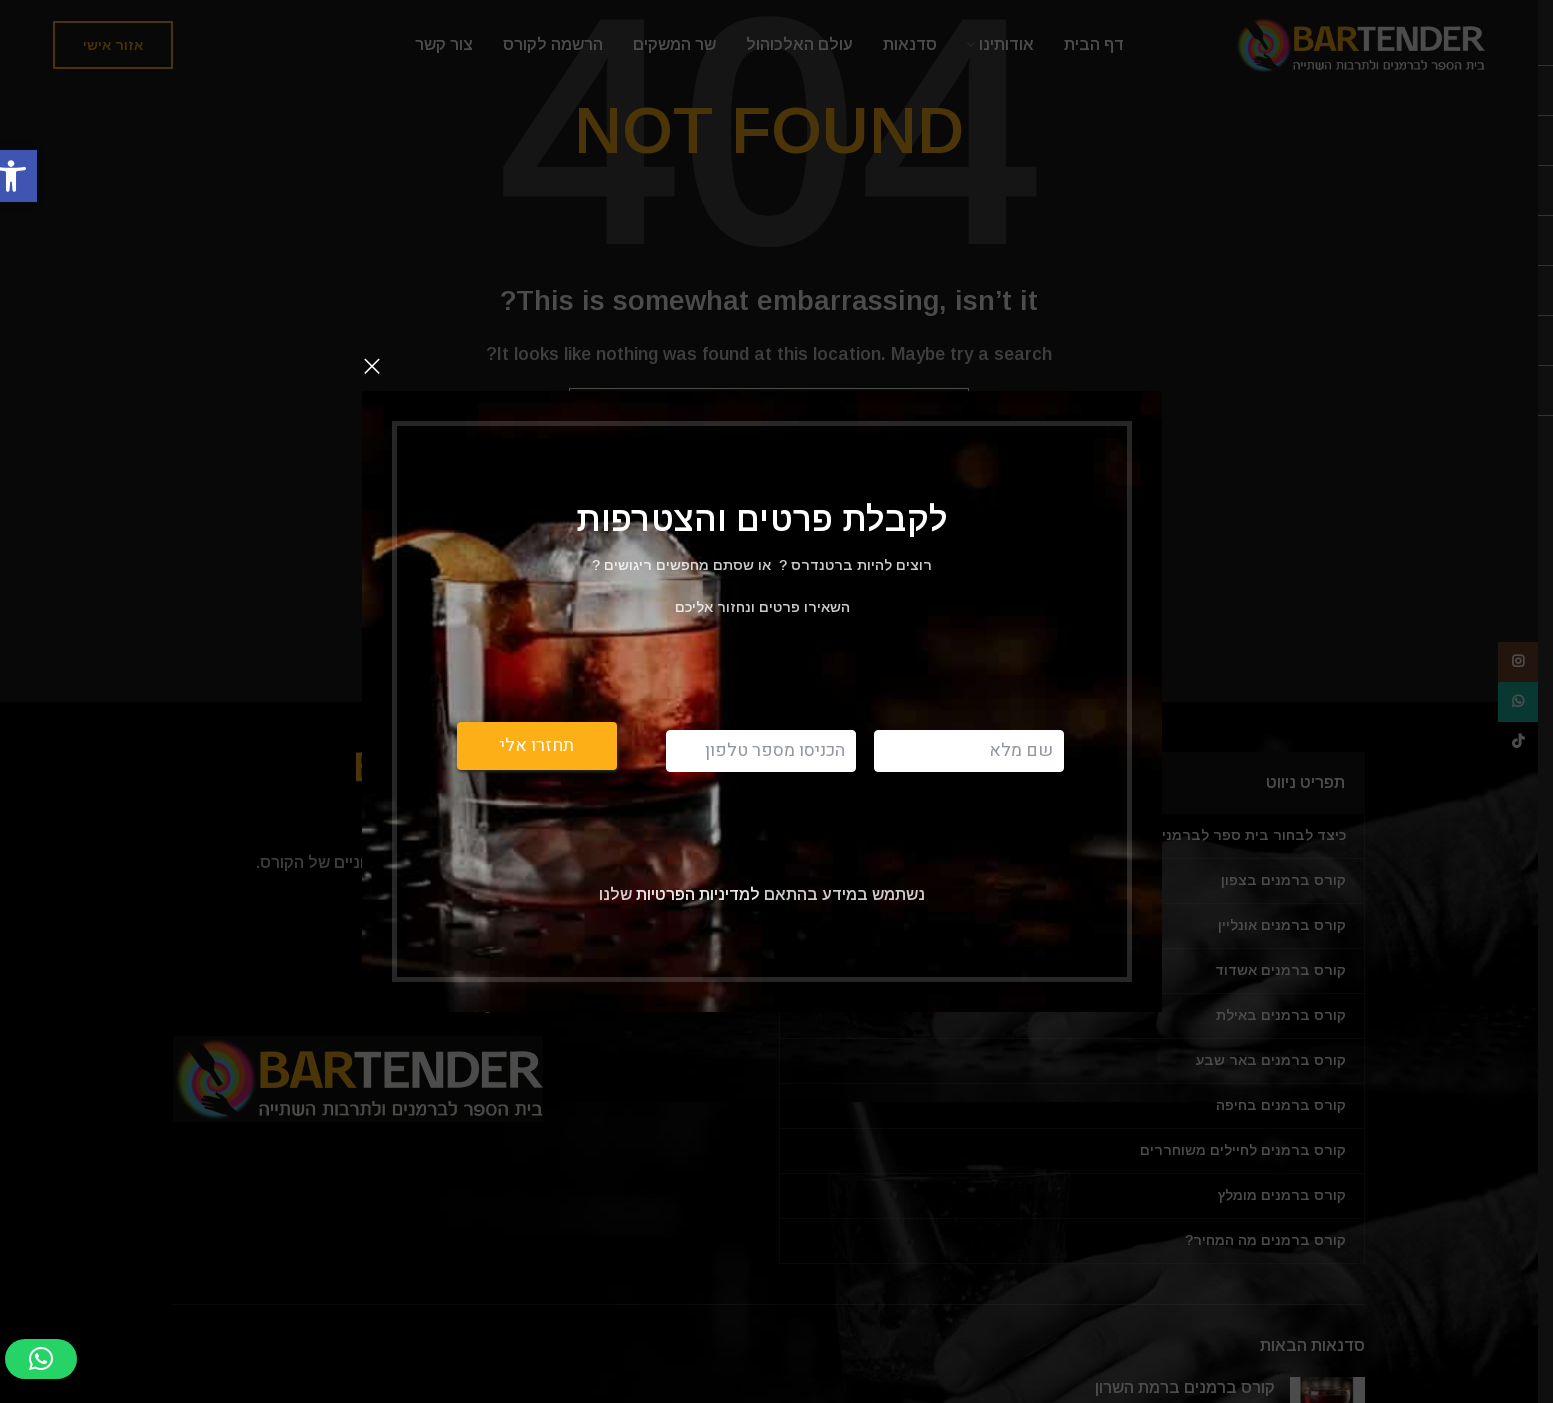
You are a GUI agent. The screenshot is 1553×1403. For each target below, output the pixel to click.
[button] (41, 1359)
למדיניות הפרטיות (696, 893)
